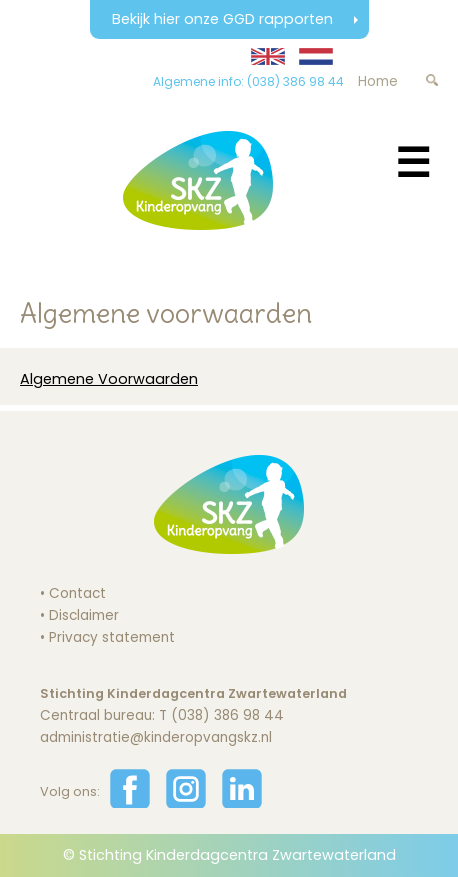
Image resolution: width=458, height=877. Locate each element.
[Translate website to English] (268, 56)
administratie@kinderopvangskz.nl (156, 737)
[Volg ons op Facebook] (130, 803)
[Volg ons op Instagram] (186, 803)
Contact (77, 593)
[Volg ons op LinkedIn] (242, 803)
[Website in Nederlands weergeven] (316, 56)
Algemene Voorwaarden (109, 379)
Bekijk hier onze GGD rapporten (224, 19)
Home (378, 81)
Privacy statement (112, 637)
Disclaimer (84, 615)
